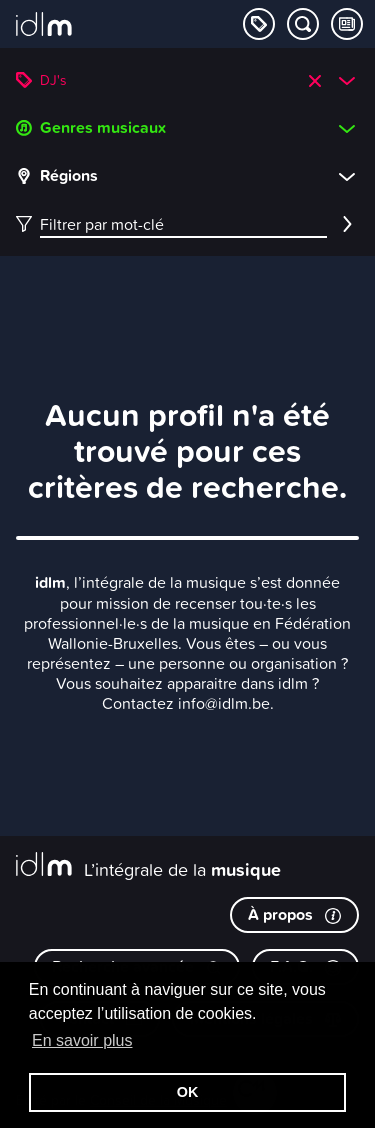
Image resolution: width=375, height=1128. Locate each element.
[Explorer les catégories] (259, 24)
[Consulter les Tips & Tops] (347, 24)
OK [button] (188, 1092)
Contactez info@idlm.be (186, 703)
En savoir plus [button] (82, 1040)
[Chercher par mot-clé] (303, 24)
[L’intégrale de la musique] (44, 26)
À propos (294, 914)
